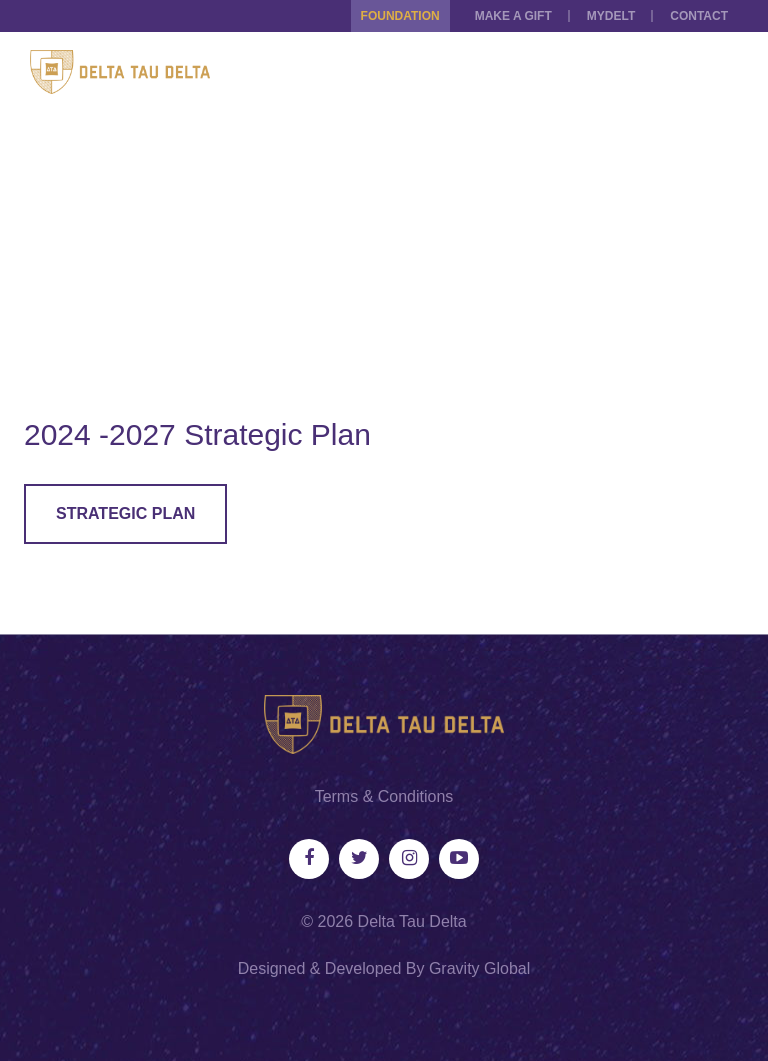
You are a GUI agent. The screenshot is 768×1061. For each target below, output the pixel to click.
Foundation (400, 16)
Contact (699, 16)
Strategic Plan (125, 513)
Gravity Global (479, 968)
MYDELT (611, 16)
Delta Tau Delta (412, 921)
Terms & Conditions (384, 796)
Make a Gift (513, 16)
